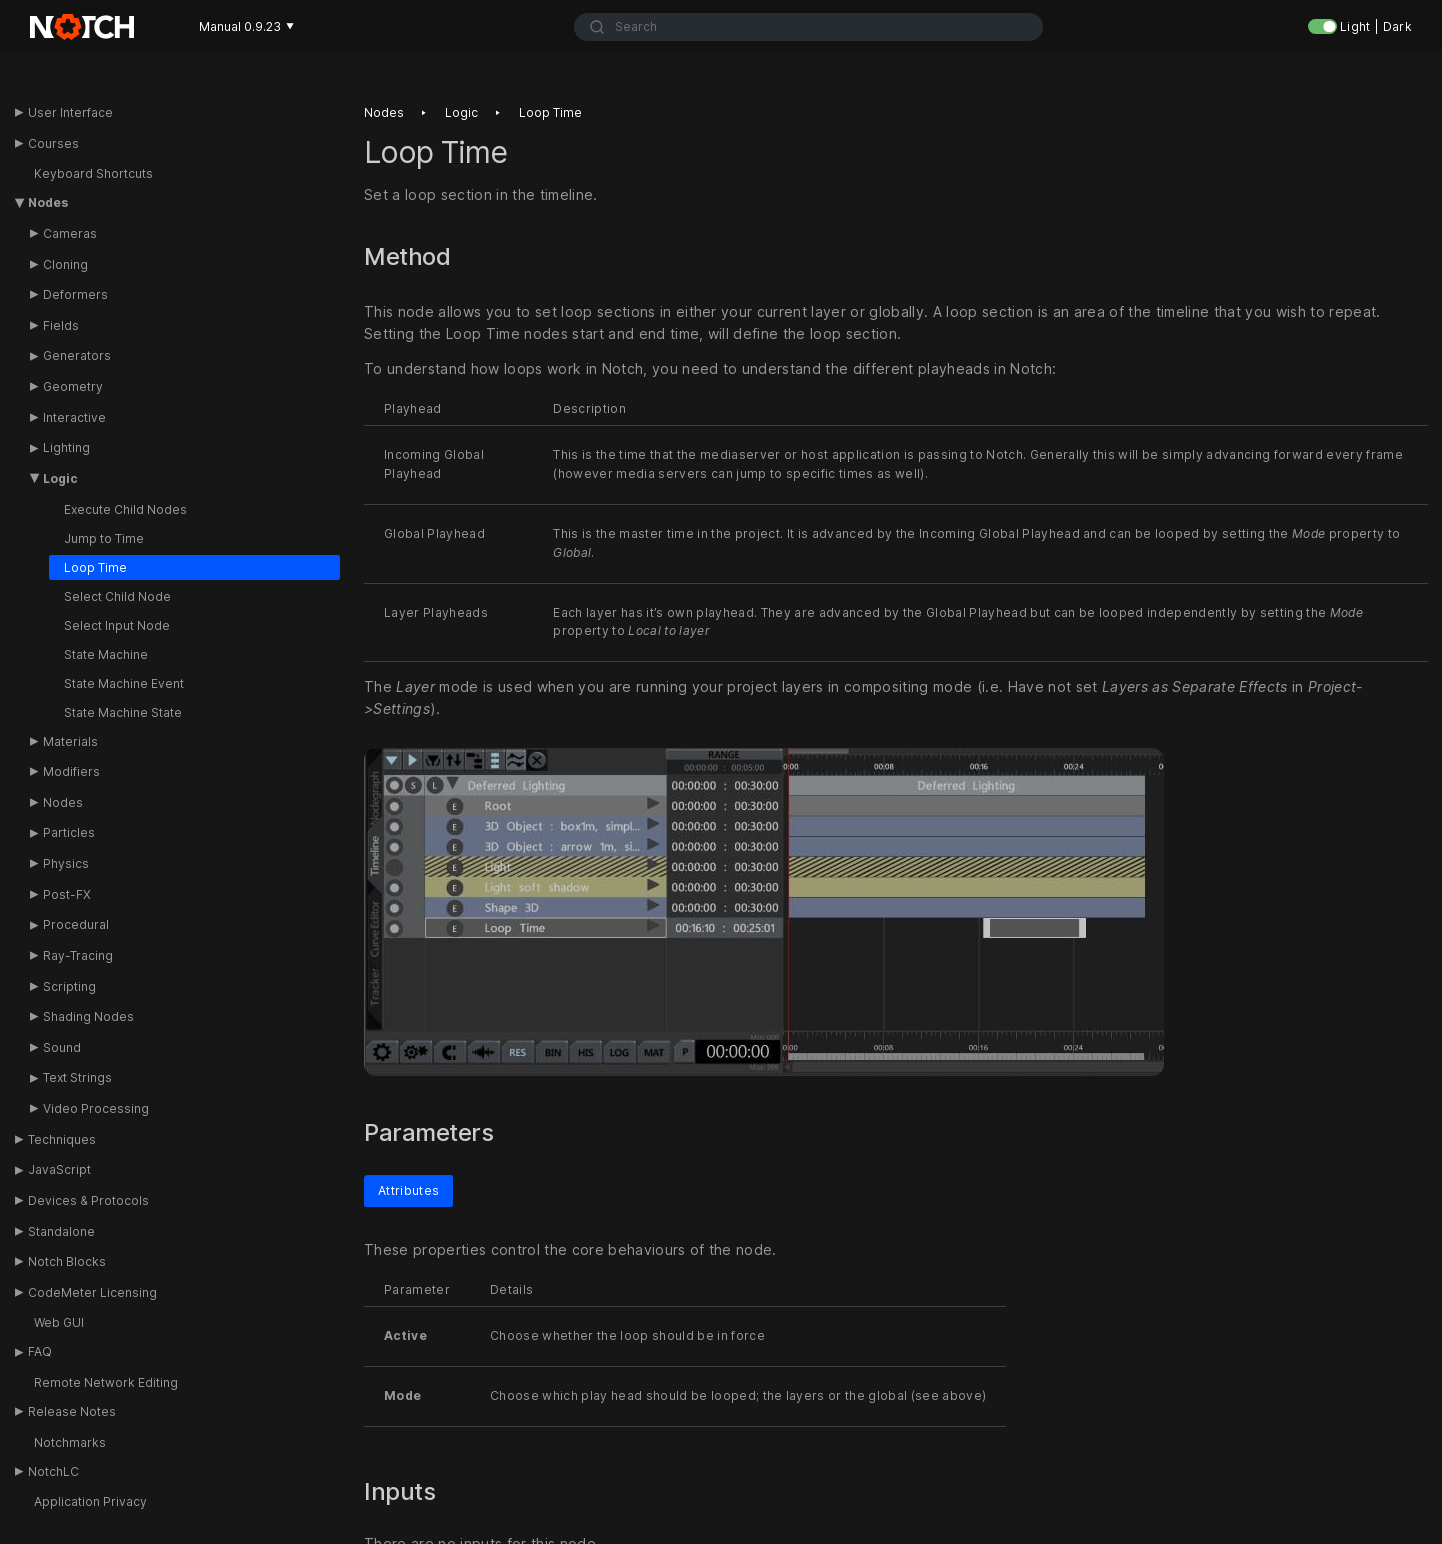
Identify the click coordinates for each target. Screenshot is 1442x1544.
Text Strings (77, 1077)
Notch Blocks (67, 1261)
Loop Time (95, 567)
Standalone (61, 1231)
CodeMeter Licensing (92, 1292)
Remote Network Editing (106, 1382)
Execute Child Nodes (125, 509)
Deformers (75, 294)
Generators (77, 355)
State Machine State (123, 712)
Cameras (70, 233)
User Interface (70, 112)
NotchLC (53, 1471)
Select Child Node (117, 596)
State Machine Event (124, 683)
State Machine (106, 654)
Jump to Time (104, 538)
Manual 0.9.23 (246, 26)
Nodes (48, 202)
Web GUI (59, 1322)
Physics (66, 863)
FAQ (40, 1351)
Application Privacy (90, 1501)
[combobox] (809, 27)
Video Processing (96, 1108)
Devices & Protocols (88, 1200)
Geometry (73, 386)
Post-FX (67, 894)
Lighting (66, 447)
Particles (69, 832)
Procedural (76, 924)
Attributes (408, 1190)
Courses (53, 143)
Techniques (62, 1139)
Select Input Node (117, 625)
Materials (70, 741)
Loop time (550, 112)
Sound (62, 1047)
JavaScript (59, 1169)
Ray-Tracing (78, 955)
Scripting (69, 986)
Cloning (65, 264)
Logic (60, 478)
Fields (61, 325)
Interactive (74, 417)
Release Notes (72, 1411)
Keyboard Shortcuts (93, 173)
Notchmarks (70, 1442)
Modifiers (71, 771)
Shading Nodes (88, 1016)
